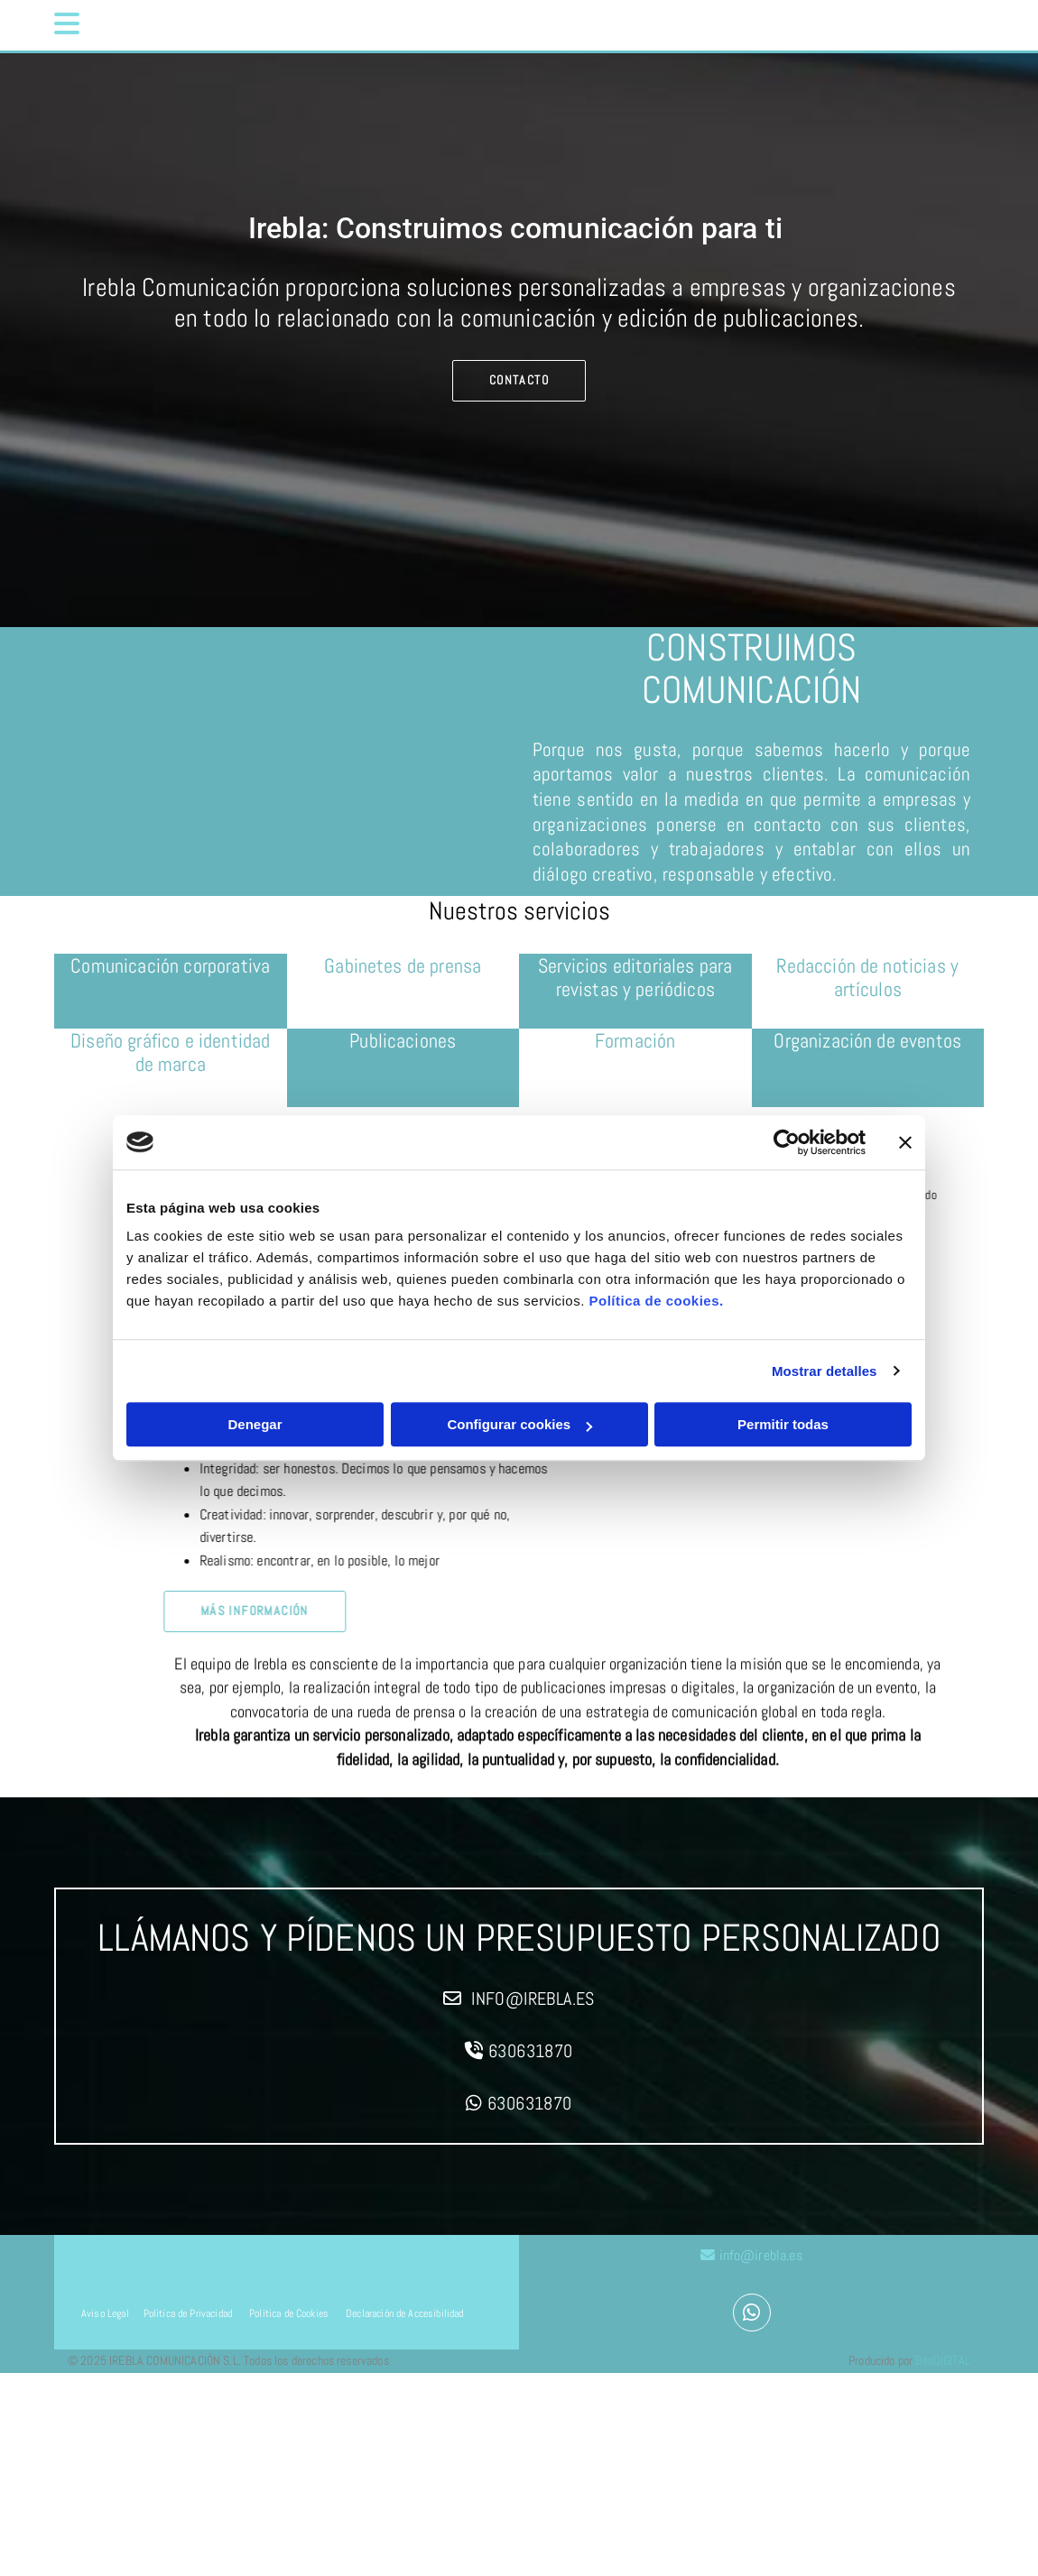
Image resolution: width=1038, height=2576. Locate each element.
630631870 (530, 2051)
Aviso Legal (105, 2319)
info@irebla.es (533, 1998)
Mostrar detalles (824, 1371)
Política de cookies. (656, 1300)
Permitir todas (783, 1424)
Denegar (254, 1424)
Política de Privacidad (188, 2319)
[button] (170, 25)
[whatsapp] (752, 2315)
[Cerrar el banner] (905, 1142)
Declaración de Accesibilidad (403, 2319)
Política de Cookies (289, 2319)
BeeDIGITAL (942, 2366)
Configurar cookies (519, 1424)
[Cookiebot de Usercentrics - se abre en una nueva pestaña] (787, 1142)
